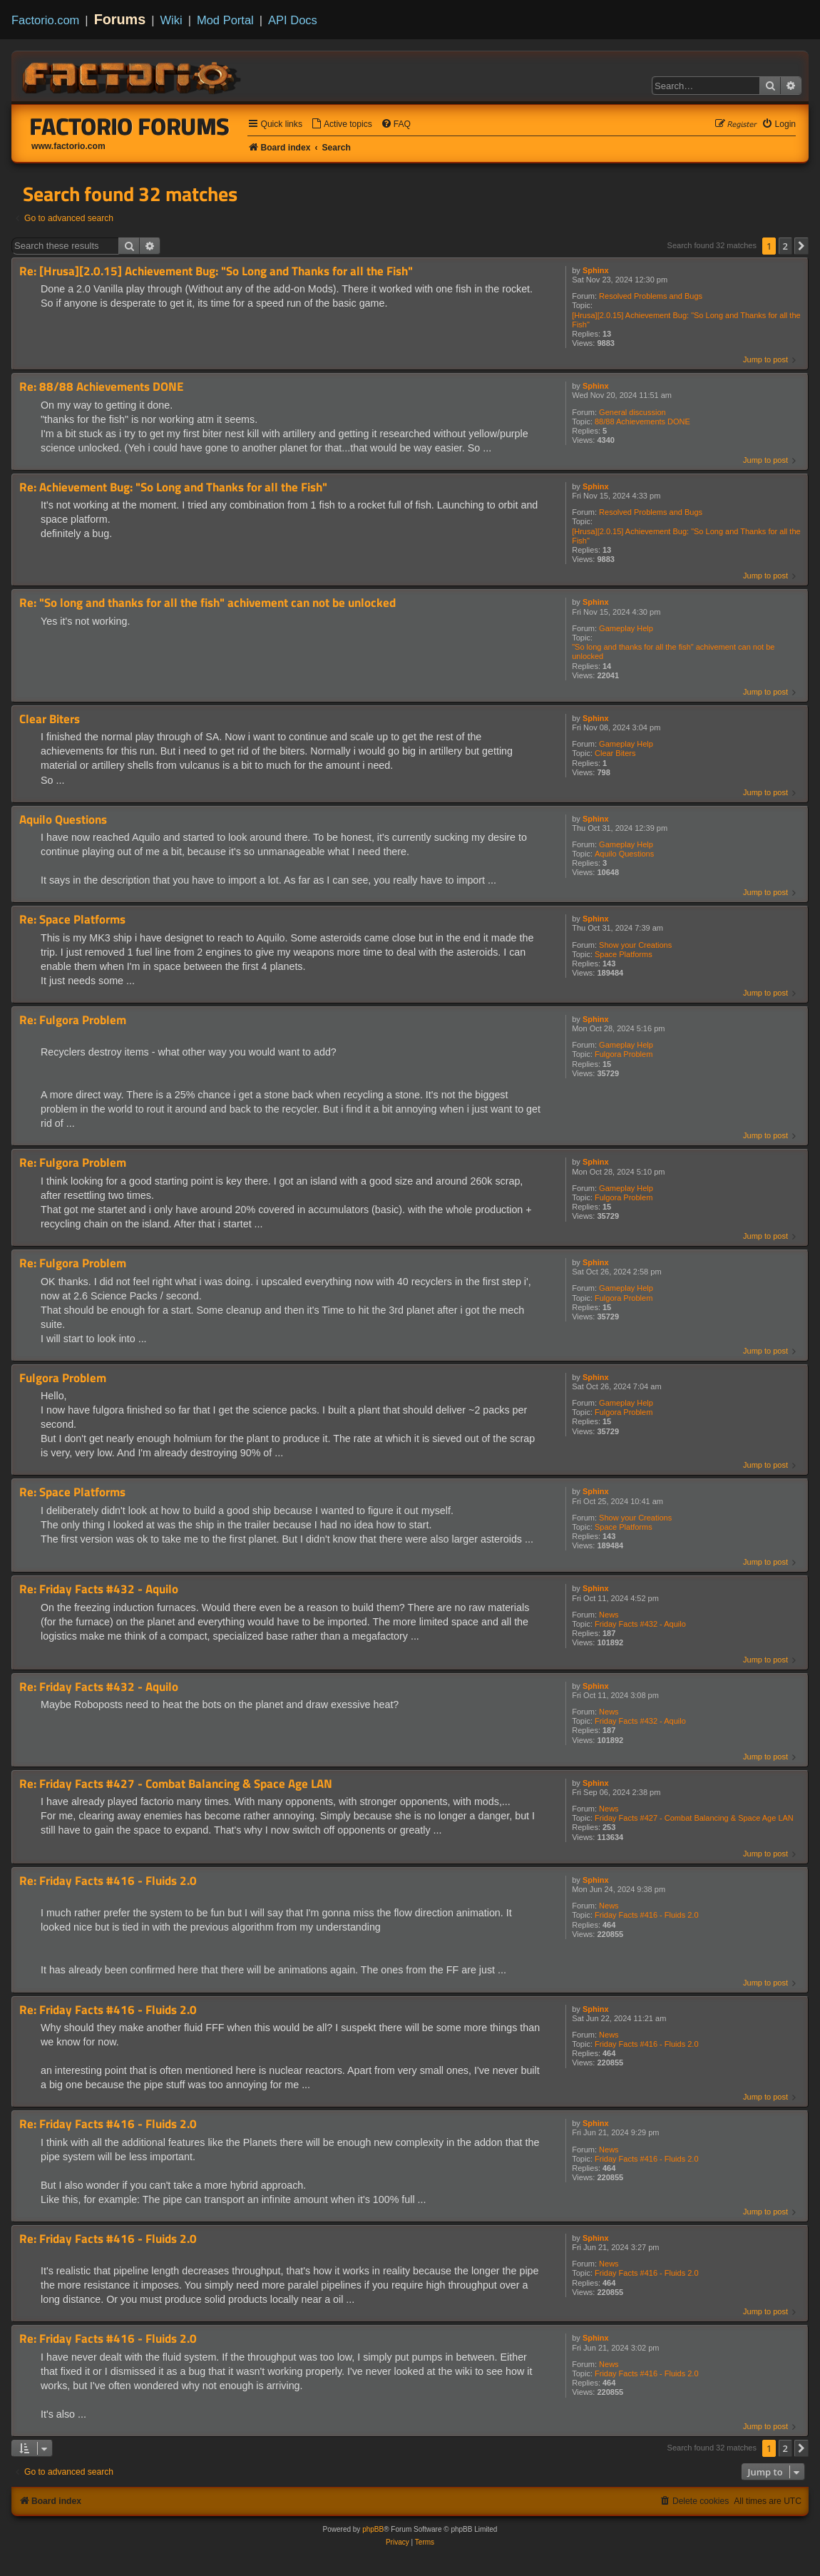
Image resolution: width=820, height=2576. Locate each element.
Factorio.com (45, 20)
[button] (801, 246)
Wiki (171, 20)
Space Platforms (623, 954)
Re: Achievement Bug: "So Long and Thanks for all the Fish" (173, 487)
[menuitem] (341, 124)
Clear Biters (615, 753)
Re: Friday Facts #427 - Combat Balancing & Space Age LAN (175, 1784)
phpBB (373, 2529)
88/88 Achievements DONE (642, 421)
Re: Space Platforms (72, 919)
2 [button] (785, 246)
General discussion (632, 412)
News (609, 1614)
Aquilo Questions (624, 853)
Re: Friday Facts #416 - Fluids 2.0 (108, 1881)
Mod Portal (225, 20)
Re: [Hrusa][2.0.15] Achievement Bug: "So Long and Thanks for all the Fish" (216, 271)
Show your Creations (635, 945)
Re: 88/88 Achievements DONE (101, 386)
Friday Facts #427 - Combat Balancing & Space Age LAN (694, 1818)
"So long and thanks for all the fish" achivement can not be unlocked (673, 651)
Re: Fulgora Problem (72, 1020)
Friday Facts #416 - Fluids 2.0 (647, 1915)
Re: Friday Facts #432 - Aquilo (98, 1589)
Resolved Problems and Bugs (650, 296)
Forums (120, 19)
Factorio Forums (130, 126)
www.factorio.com (68, 146)
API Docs (292, 20)
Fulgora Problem (623, 1054)
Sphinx (596, 270)
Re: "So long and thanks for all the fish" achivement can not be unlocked (207, 603)
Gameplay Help (626, 628)
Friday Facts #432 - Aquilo (640, 1624)
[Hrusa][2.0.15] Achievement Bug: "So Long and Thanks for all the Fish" (686, 320)
